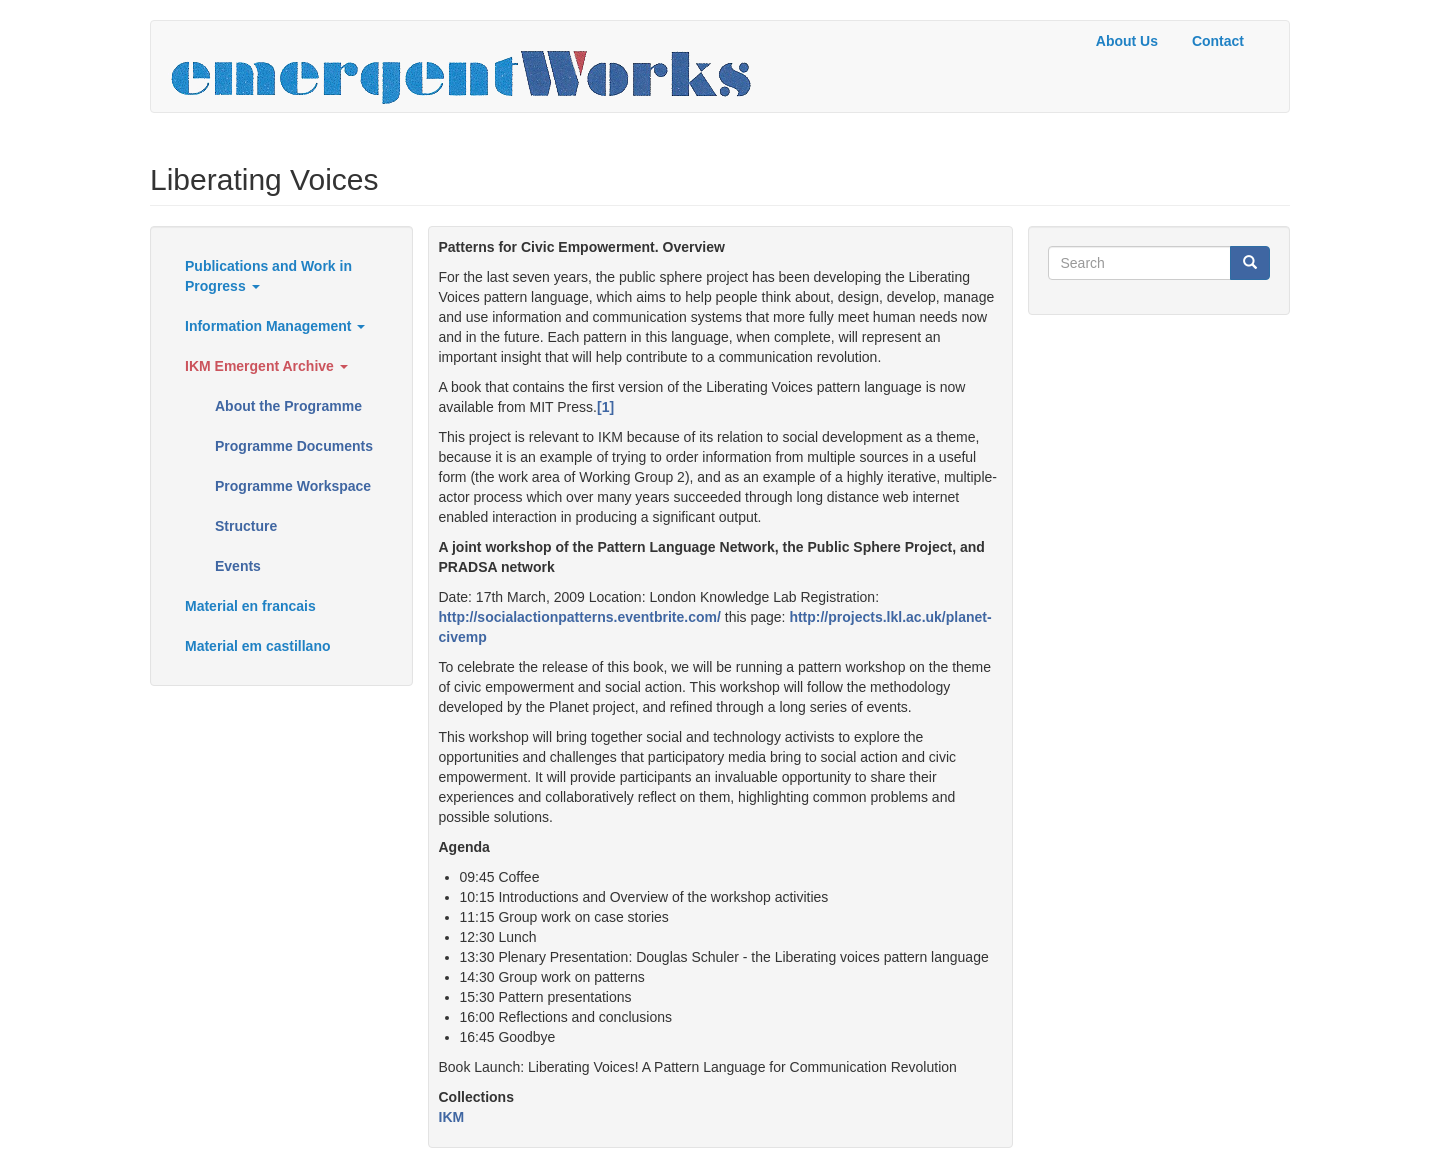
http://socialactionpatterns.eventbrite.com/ (580, 617)
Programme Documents (294, 446)
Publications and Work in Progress (268, 276)
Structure (246, 526)
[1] (605, 407)
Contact (1218, 41)
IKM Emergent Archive (266, 366)
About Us (1127, 41)
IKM (452, 1117)
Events (238, 566)
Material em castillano (258, 646)
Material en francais (250, 606)
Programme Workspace (293, 486)
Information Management (275, 326)
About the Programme (288, 406)
